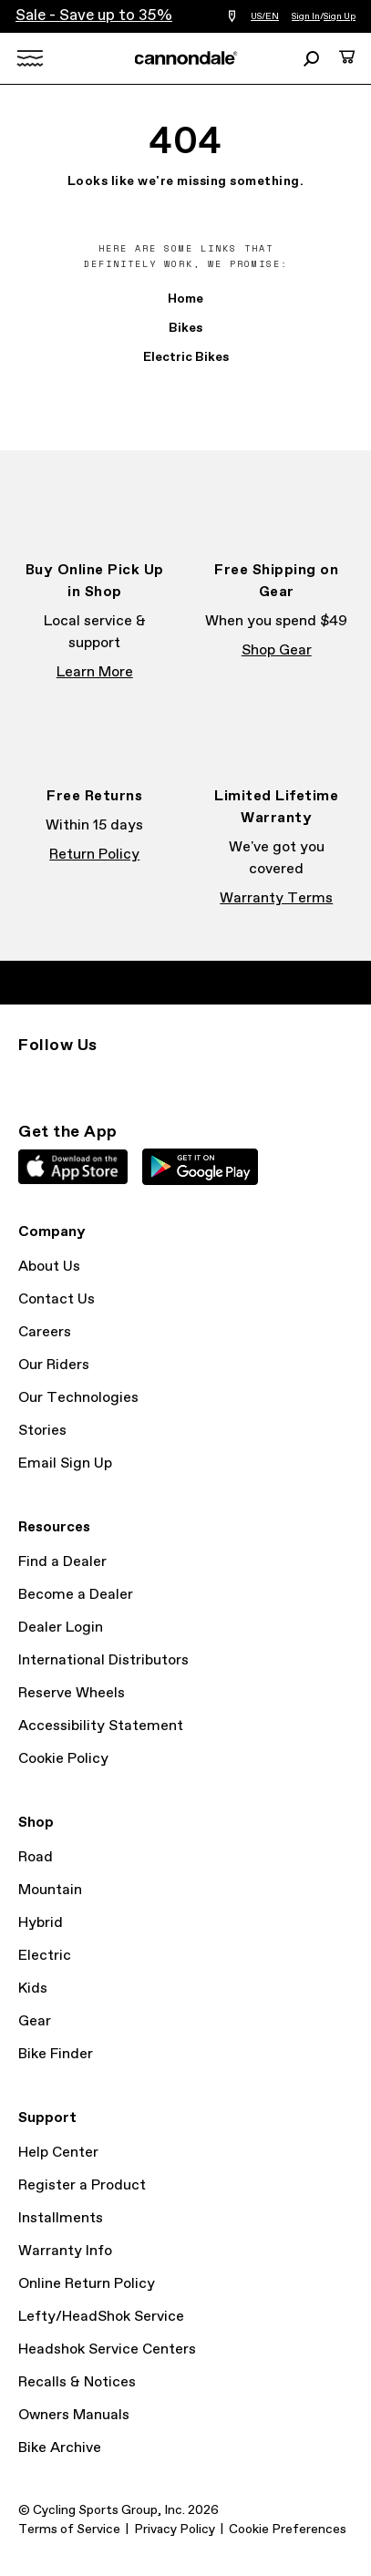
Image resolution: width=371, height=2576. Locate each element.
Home (185, 299)
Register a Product (82, 2185)
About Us (49, 1266)
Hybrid (40, 1922)
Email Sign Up (65, 1463)
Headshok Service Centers (107, 2349)
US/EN (265, 16)
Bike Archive (59, 2448)
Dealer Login (60, 1627)
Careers (44, 1332)
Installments (60, 2218)
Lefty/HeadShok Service (101, 2316)
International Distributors (103, 1660)
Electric (44, 1955)
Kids (32, 1988)
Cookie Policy (63, 1758)
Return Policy (94, 854)
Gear (34, 2021)
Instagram (29, 1078)
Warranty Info (65, 2251)
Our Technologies (78, 1397)
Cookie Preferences (287, 2529)
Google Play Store (200, 1167)
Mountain (50, 1890)
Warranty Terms (276, 898)
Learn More (95, 672)
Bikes (185, 328)
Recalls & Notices (77, 2382)
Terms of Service (69, 2529)
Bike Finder (55, 2054)
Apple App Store (73, 1167)
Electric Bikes (186, 357)
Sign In (306, 16)
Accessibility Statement (100, 1726)
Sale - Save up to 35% (93, 15)
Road (35, 1857)
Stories (42, 1430)
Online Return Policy (86, 2283)
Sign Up (340, 16)
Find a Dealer (62, 1561)
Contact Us (56, 1299)
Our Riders (53, 1365)
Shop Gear (277, 650)
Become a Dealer (75, 1594)
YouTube (149, 1078)
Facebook (69, 1078)
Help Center (58, 2152)
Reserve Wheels (71, 1693)
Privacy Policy (174, 2529)
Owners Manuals (73, 2415)
